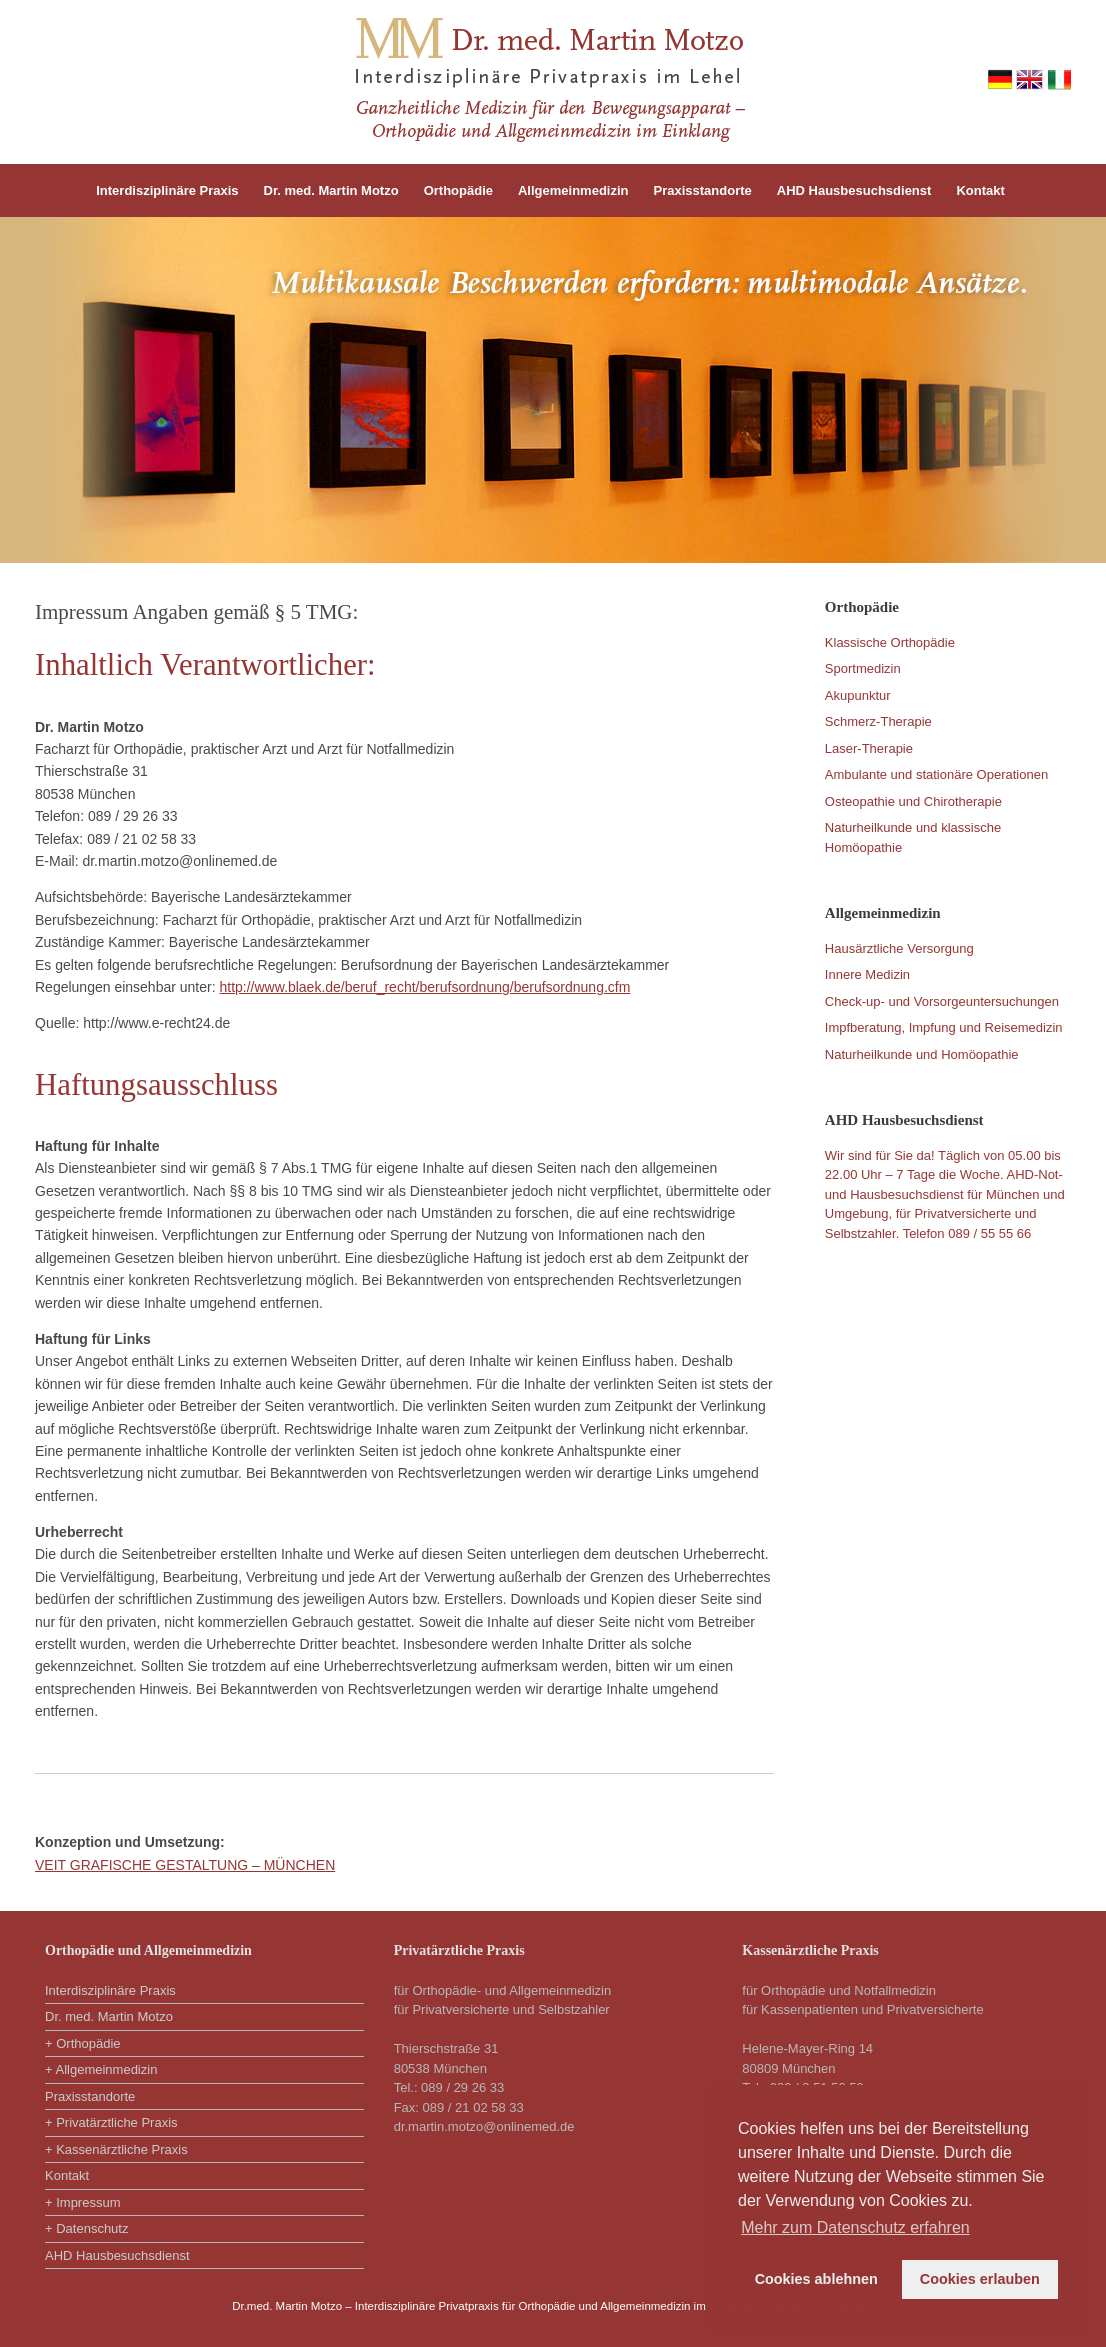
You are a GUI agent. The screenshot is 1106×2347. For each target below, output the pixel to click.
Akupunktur (858, 695)
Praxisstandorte (703, 190)
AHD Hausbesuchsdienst (854, 190)
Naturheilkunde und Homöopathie (922, 1054)
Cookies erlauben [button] (980, 2279)
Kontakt (980, 190)
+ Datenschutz (86, 2228)
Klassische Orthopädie (890, 642)
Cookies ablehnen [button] (816, 2279)
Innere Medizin (867, 974)
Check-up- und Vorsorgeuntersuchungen (942, 1001)
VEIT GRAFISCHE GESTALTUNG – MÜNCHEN (185, 1865)
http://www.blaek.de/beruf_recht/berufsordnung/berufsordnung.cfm (424, 987)
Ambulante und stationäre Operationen (936, 774)
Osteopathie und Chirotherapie (913, 801)
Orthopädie (458, 190)
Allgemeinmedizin (573, 190)
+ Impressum (83, 2202)
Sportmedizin (863, 668)
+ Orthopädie (83, 2043)
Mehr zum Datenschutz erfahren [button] (855, 2227)
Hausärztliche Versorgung (899, 948)
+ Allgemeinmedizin (101, 2069)
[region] (553, 390)
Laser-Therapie (869, 748)
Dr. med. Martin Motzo (331, 190)
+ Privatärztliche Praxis (111, 2122)
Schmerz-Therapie (878, 721)
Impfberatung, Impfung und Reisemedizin (944, 1027)
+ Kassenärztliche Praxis (116, 2149)
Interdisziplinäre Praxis (167, 190)
